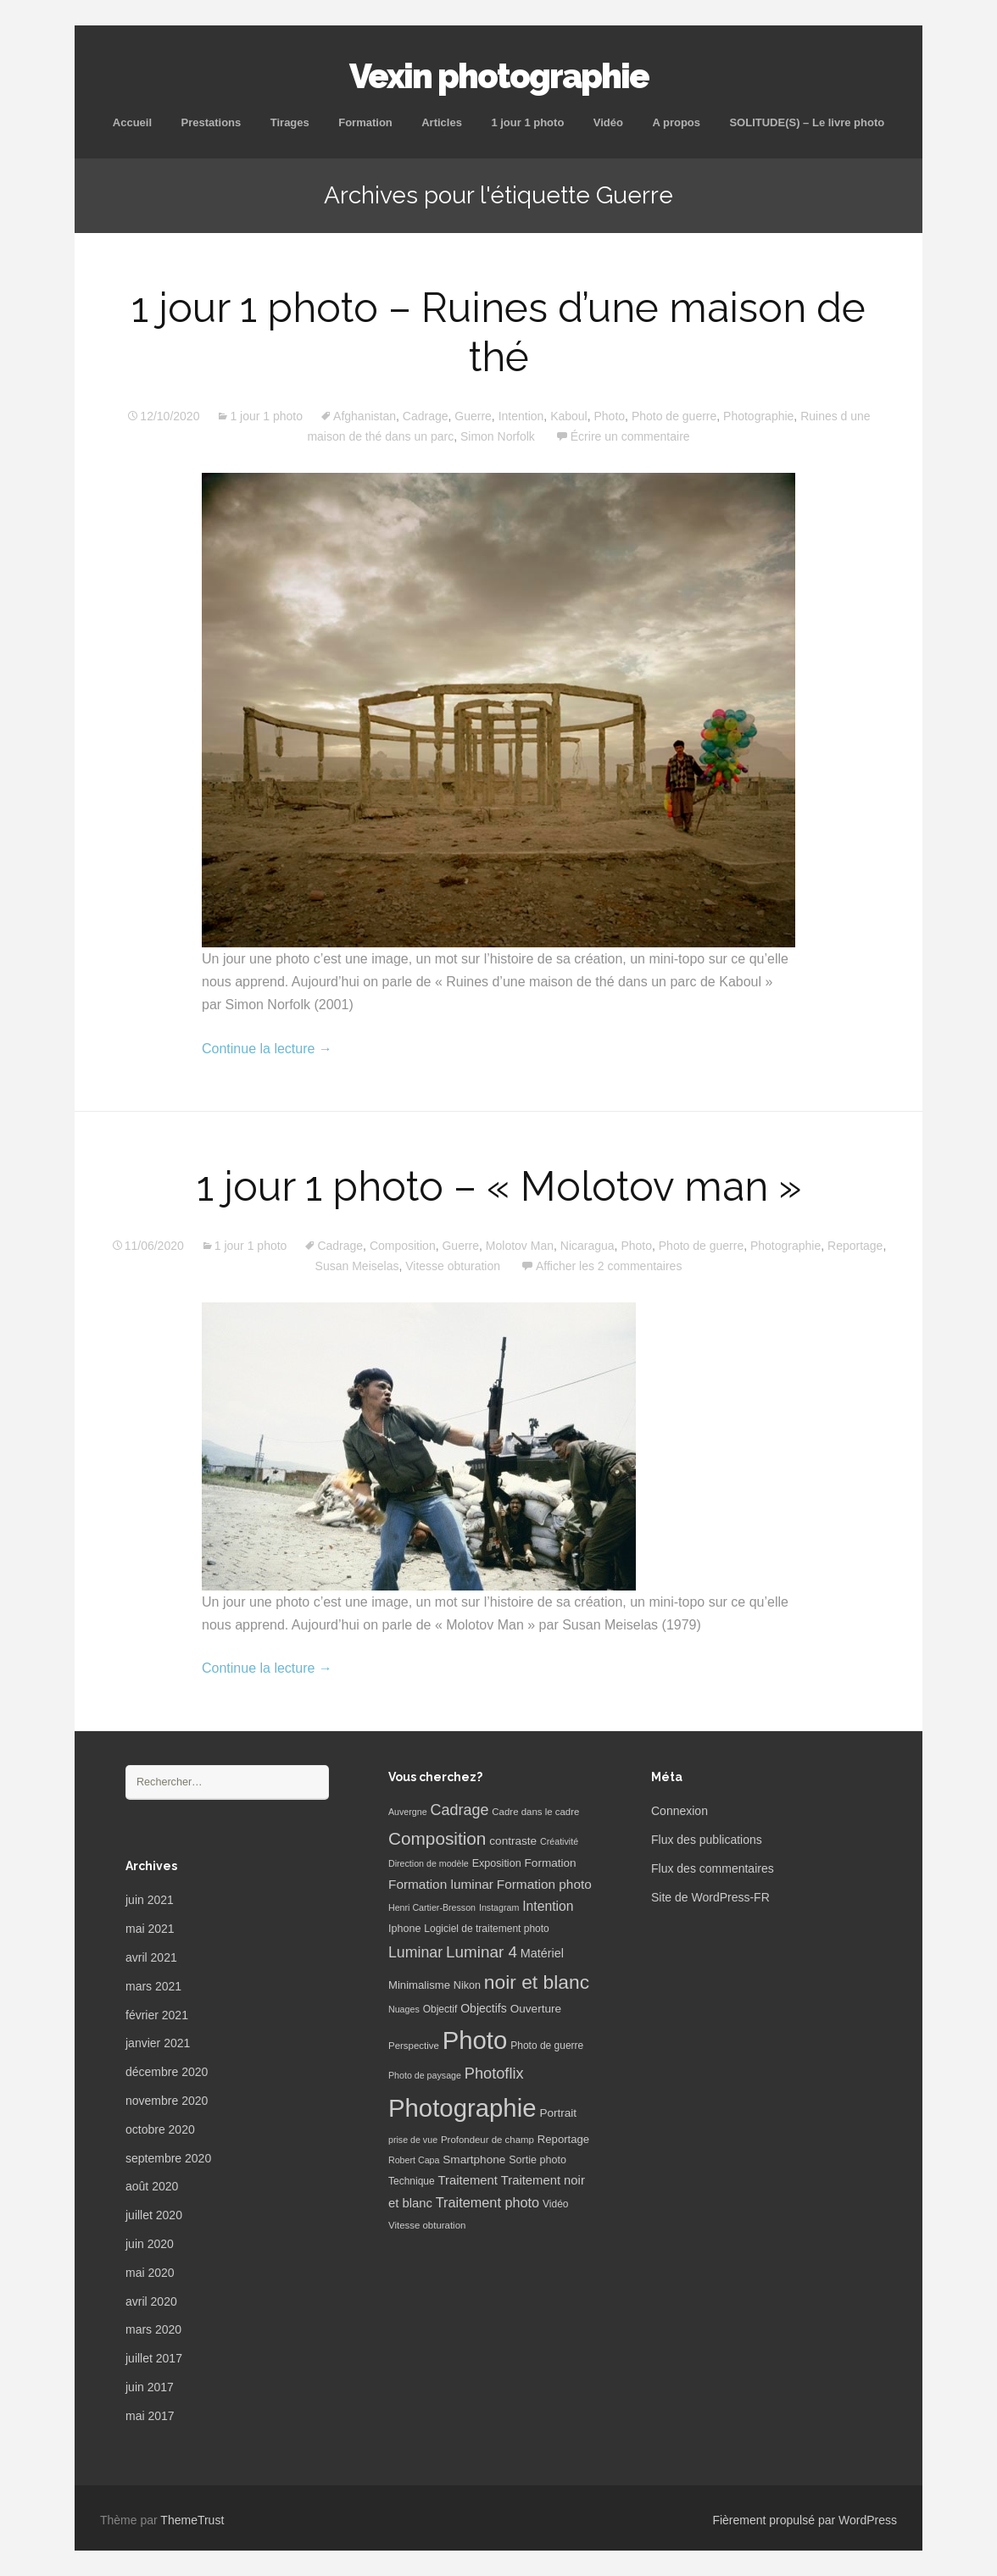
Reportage (855, 1245)
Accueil (132, 122)
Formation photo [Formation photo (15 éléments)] (544, 1884)
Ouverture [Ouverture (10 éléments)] (535, 2008)
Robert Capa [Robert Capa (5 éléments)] (413, 2160)
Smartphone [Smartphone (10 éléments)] (474, 2159)
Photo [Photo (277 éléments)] (475, 2040)
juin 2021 (149, 1900)
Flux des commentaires (712, 1868)
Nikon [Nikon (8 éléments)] (467, 1985)
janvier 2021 (157, 2043)
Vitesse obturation (452, 1266)
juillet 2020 (153, 2215)
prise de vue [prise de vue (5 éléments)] (412, 2140)
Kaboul (569, 416)
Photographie (758, 416)
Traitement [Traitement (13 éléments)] (468, 2180)
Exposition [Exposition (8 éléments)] (496, 1863)
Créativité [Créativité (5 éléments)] (559, 1841)
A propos (676, 122)
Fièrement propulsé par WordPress (804, 2520)
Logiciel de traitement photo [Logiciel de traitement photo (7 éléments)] (486, 1929)
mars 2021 (153, 1986)
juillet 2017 (153, 2358)
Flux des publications (706, 1839)
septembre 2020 (168, 2158)
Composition (403, 1245)
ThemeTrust (192, 2520)
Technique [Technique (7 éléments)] (411, 2181)
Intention (521, 416)
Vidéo (608, 122)
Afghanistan (364, 416)
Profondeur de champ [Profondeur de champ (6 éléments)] (487, 2140)
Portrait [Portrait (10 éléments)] (557, 2113)
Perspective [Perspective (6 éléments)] (413, 2045)
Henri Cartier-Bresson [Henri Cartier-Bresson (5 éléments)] (432, 1907)
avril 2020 (151, 2301)
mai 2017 (150, 2416)
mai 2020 (150, 2272)
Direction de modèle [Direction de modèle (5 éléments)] (428, 1863)
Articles (441, 122)
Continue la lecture (267, 1048)
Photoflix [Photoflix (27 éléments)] (494, 2073)
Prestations (211, 122)
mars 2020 (153, 2329)
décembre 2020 (166, 2072)
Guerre (473, 416)
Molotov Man (520, 1245)
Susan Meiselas (357, 1266)
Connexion (679, 1811)
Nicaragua (587, 1245)
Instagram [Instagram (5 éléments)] (499, 1907)
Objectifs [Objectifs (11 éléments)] (483, 2008)
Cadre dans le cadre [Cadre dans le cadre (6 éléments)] (535, 1812)
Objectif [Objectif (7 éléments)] (440, 2009)
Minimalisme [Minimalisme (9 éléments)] (419, 1985)
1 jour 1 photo (527, 122)
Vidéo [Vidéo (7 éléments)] (555, 2204)
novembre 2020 (166, 2100)
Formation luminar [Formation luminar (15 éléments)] (440, 1884)
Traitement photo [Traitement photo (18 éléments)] (487, 2202)
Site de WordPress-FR (710, 1897)
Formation (365, 122)
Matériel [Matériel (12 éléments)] (542, 1953)
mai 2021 (150, 1928)
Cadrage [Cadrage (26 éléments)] (460, 1810)
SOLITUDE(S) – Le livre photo (806, 122)
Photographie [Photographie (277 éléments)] (462, 2108)
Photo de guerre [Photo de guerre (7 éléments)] (546, 2045)
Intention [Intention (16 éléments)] (547, 1906)
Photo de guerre (674, 416)
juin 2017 (149, 2387)
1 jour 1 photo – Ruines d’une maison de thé (498, 332)
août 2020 (151, 2186)
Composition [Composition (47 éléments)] (437, 1838)
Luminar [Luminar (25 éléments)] (415, 1952)
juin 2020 (149, 2244)
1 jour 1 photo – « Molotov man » (499, 1186)
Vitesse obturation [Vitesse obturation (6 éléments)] (426, 2225)
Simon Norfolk (497, 436)
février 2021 (156, 2015)
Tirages (289, 122)
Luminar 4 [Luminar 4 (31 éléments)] (481, 1952)
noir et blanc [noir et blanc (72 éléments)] (536, 1982)
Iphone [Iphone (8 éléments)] (404, 1929)
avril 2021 (151, 1957)
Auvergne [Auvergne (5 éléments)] (407, 1812)
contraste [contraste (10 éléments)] (513, 1841)
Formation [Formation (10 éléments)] (550, 1863)
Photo (610, 416)
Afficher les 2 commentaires (609, 1266)
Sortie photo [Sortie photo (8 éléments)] (537, 2160)
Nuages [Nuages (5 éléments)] (404, 2009)
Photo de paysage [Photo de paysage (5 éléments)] (424, 2075)
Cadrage (425, 416)
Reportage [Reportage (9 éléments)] (563, 2139)
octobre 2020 (160, 2129)
